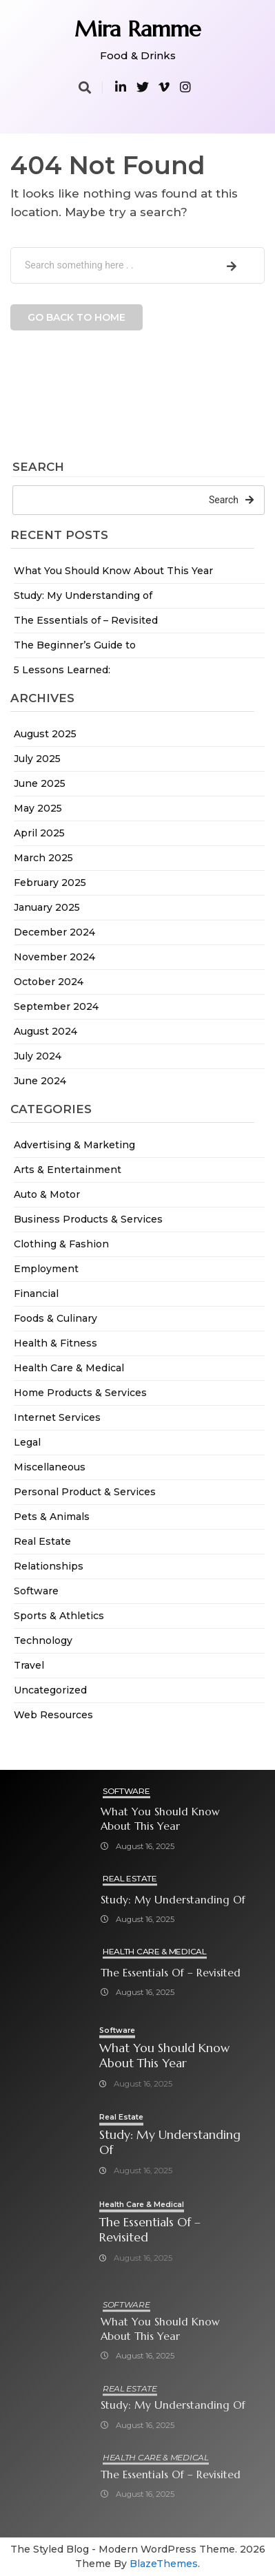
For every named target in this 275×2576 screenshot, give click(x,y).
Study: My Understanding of (83, 595)
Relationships (48, 1566)
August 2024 (45, 1031)
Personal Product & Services (85, 1492)
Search (38, 467)
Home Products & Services (80, 1392)
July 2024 (37, 1056)
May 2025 (38, 808)
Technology (43, 1640)
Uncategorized (50, 1690)
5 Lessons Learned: (62, 670)
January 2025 (47, 907)
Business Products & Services (88, 1219)
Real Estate (42, 1541)
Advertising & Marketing (74, 1145)
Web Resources (53, 1715)
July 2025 (37, 758)
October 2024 (48, 981)
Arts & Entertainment (67, 1169)
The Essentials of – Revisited (86, 620)
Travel (29, 1665)
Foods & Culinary (55, 1318)
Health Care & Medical (69, 1368)
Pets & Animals (52, 1516)
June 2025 (39, 783)
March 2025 (43, 858)
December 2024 (54, 932)
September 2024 (56, 1006)
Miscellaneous (49, 1467)
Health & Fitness (55, 1343)
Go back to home (76, 317)
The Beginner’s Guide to (75, 645)
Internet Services (57, 1417)
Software (36, 1591)
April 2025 (39, 833)
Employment (46, 1269)
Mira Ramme (137, 29)
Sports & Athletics (59, 1615)
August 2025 (45, 734)
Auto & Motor (47, 1194)
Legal (27, 1442)
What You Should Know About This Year (113, 570)
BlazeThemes (164, 2563)
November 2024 (54, 957)
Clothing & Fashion (61, 1244)
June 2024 (40, 1081)
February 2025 (50, 882)
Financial (36, 1293)
